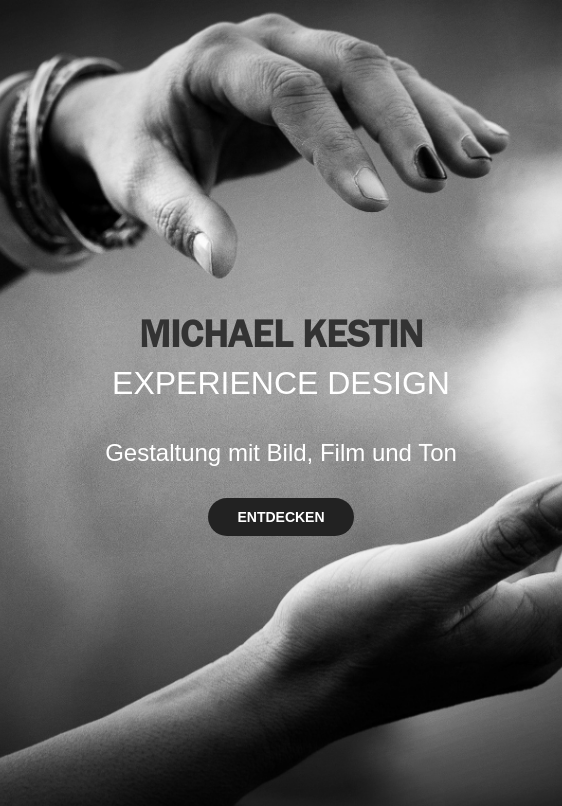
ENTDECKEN (280, 517)
